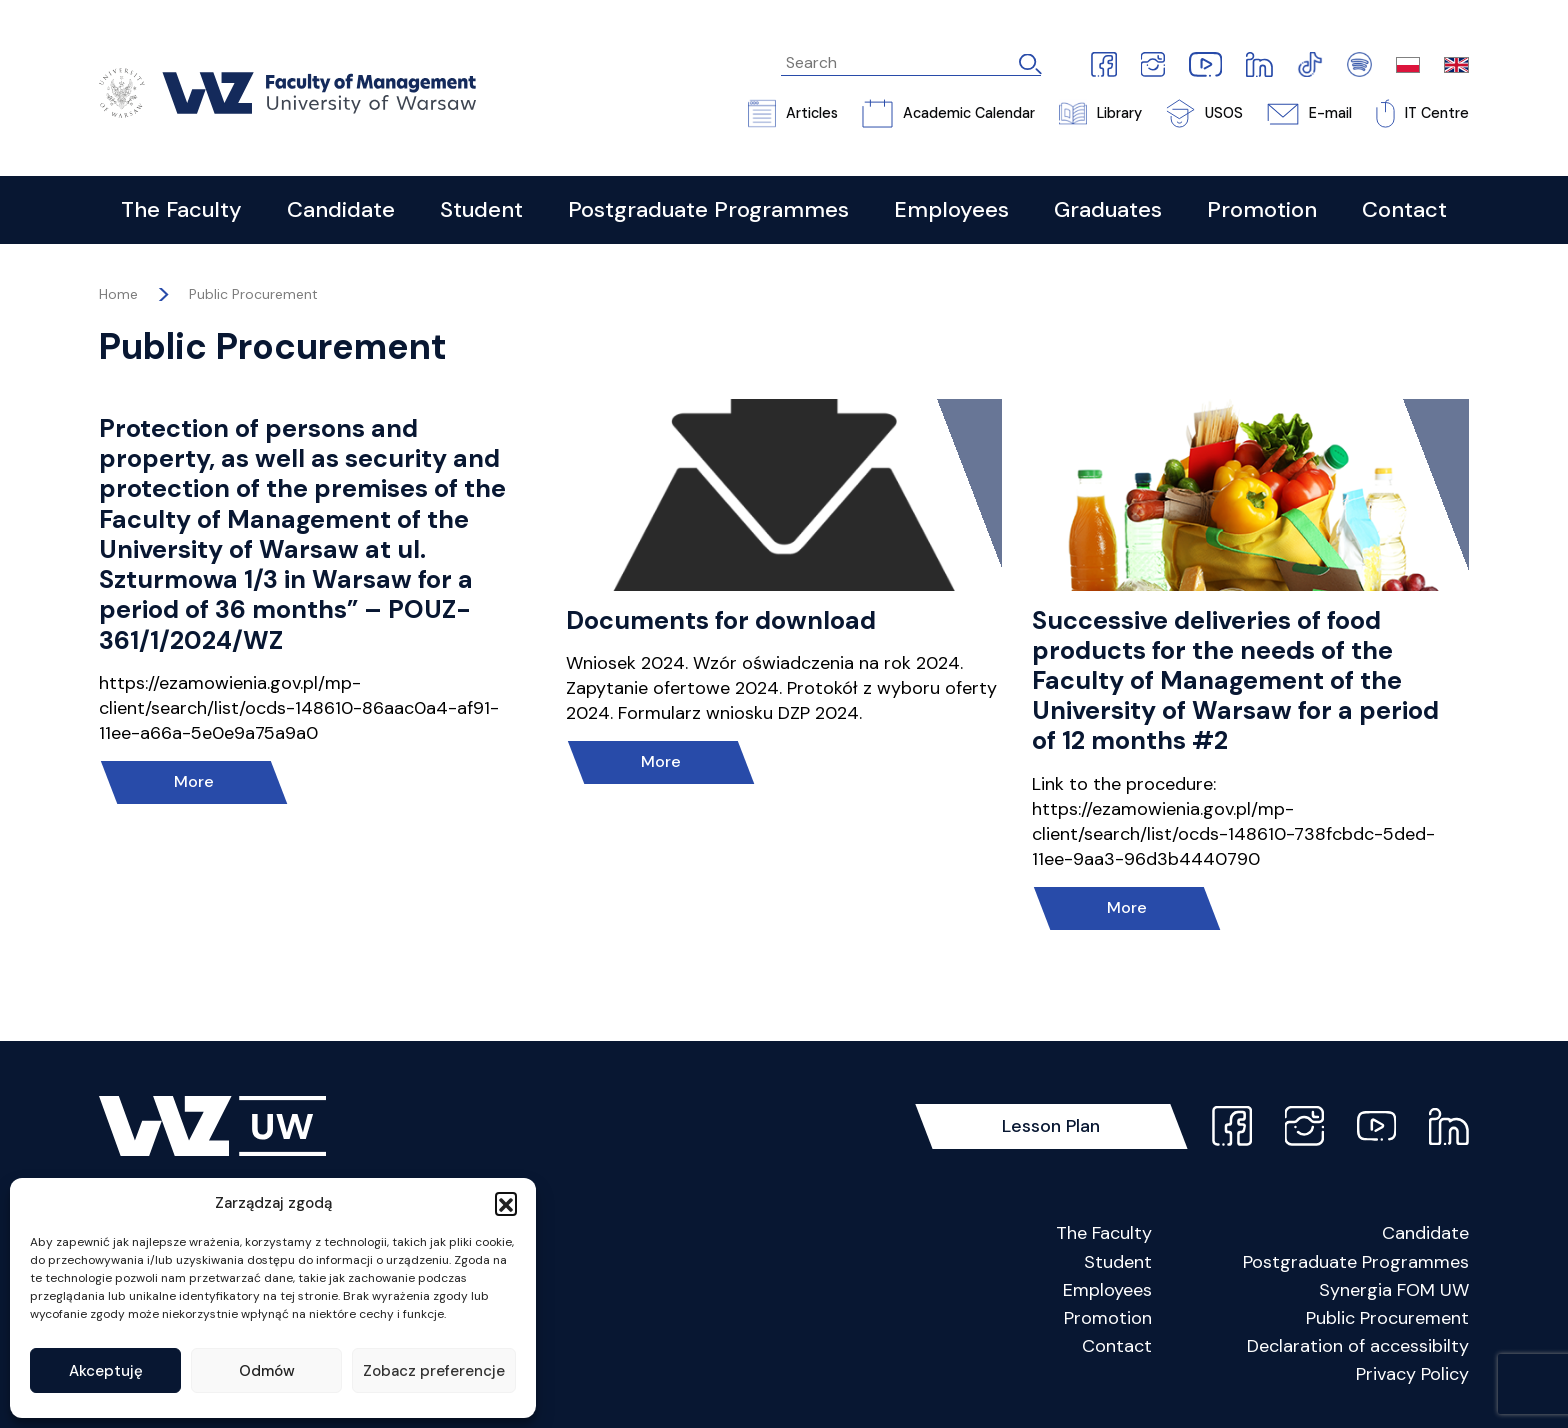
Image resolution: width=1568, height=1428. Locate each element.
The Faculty (1104, 1233)
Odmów (267, 1371)
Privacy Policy (1412, 1374)
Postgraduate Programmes (1356, 1262)
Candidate (1425, 1233)
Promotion (1108, 1318)
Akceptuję (106, 1371)
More (194, 781)
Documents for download (721, 620)
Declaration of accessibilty (1358, 1346)
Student (1118, 1262)
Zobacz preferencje (434, 1371)
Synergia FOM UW (1394, 1290)
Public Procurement (253, 294)
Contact (1117, 1346)
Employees (1107, 1290)
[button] (506, 1203)
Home (118, 294)
